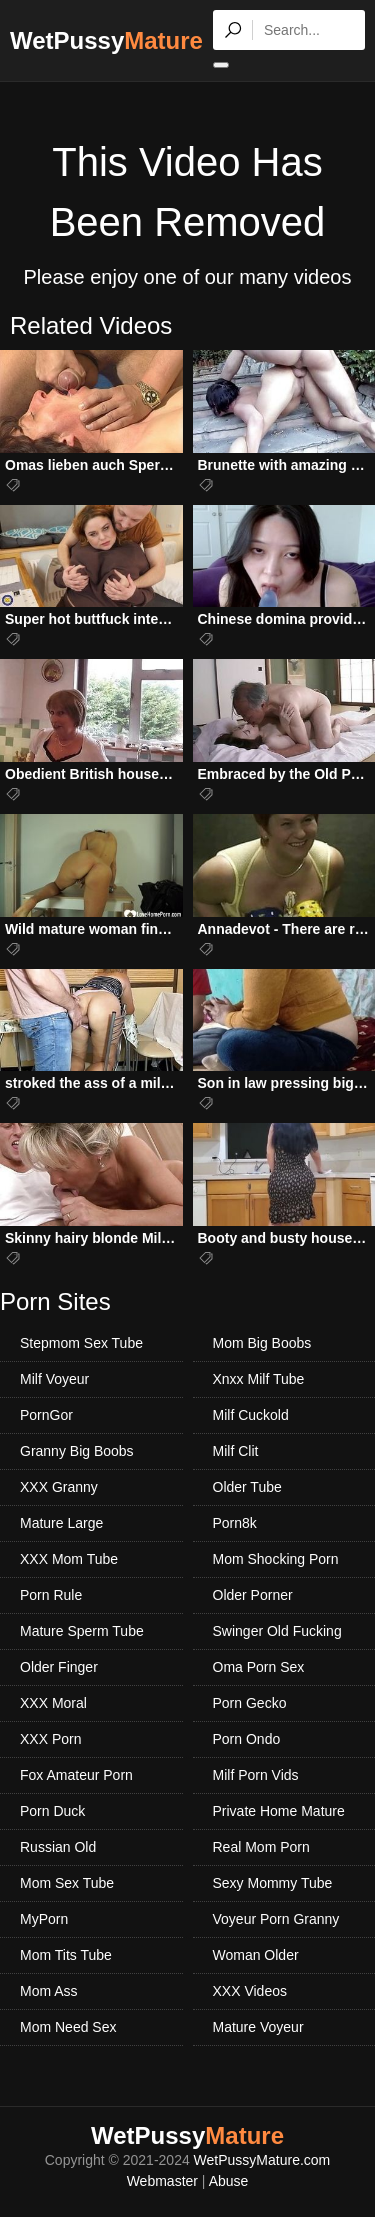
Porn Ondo (247, 1739)
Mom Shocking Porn (276, 1559)
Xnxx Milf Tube (259, 1379)
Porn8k (235, 1523)
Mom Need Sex (68, 2027)
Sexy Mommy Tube (273, 1883)
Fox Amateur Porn (76, 1775)
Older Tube (247, 1487)
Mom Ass (49, 1991)
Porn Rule (51, 1595)
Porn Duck (52, 1811)
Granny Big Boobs (77, 1451)
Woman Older (256, 1955)
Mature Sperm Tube (82, 1631)
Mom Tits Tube (66, 1955)
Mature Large (61, 1523)
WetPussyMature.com (262, 2160)
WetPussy (106, 40)
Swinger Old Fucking (277, 1631)
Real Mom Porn (261, 1847)
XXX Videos (250, 1991)
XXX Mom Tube (69, 1559)
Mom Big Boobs (262, 1343)
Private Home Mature (279, 1811)
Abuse (229, 2181)
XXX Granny (59, 1487)
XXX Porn (50, 1739)
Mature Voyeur (258, 2027)
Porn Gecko (250, 1703)
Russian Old (58, 1847)
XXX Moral (53, 1703)
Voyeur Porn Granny (276, 1919)
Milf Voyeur (54, 1379)
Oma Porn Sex (259, 1667)
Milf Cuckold (251, 1415)
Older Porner (253, 1595)
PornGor (46, 1415)
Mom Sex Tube (67, 1883)
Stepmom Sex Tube (81, 1343)
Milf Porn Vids (256, 1775)
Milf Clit (236, 1451)
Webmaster (162, 2181)
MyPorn (44, 1919)
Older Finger (59, 1667)
